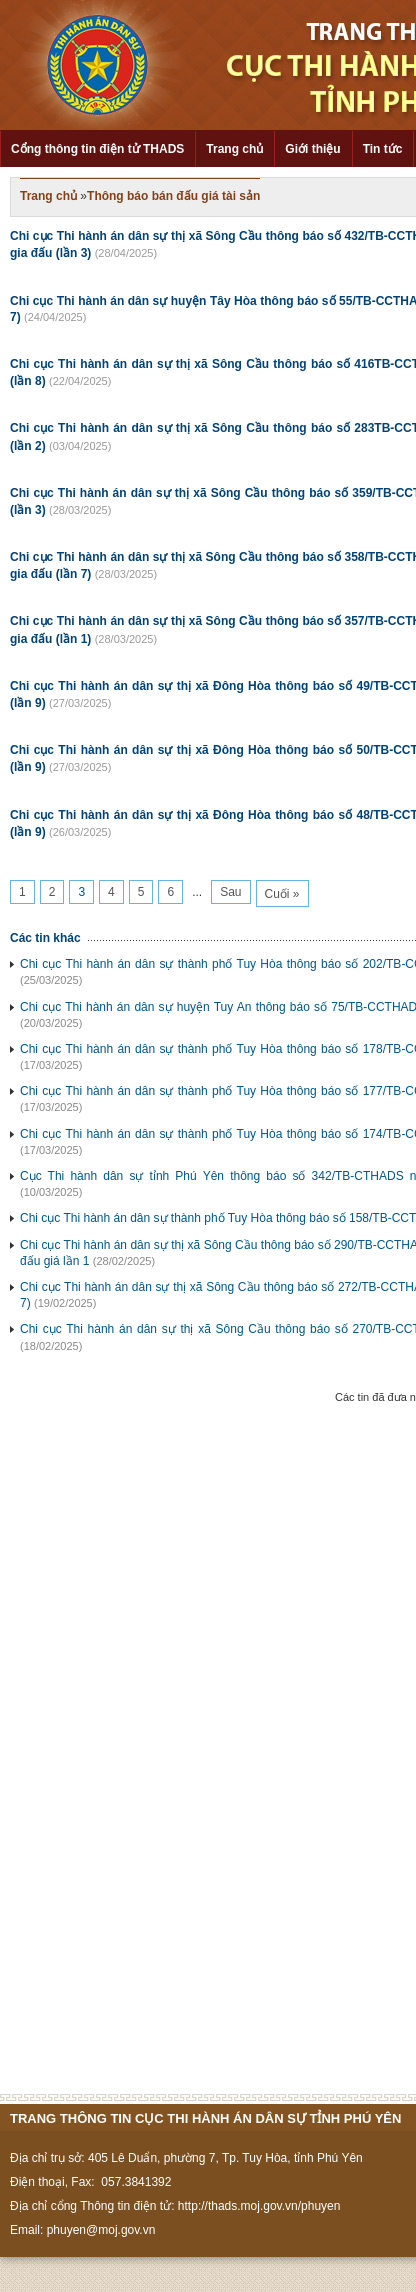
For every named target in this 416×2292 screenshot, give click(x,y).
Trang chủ (234, 149)
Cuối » (282, 894)
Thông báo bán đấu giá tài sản (173, 196)
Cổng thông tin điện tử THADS (97, 149)
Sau (230, 892)
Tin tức (383, 149)
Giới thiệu (312, 149)
